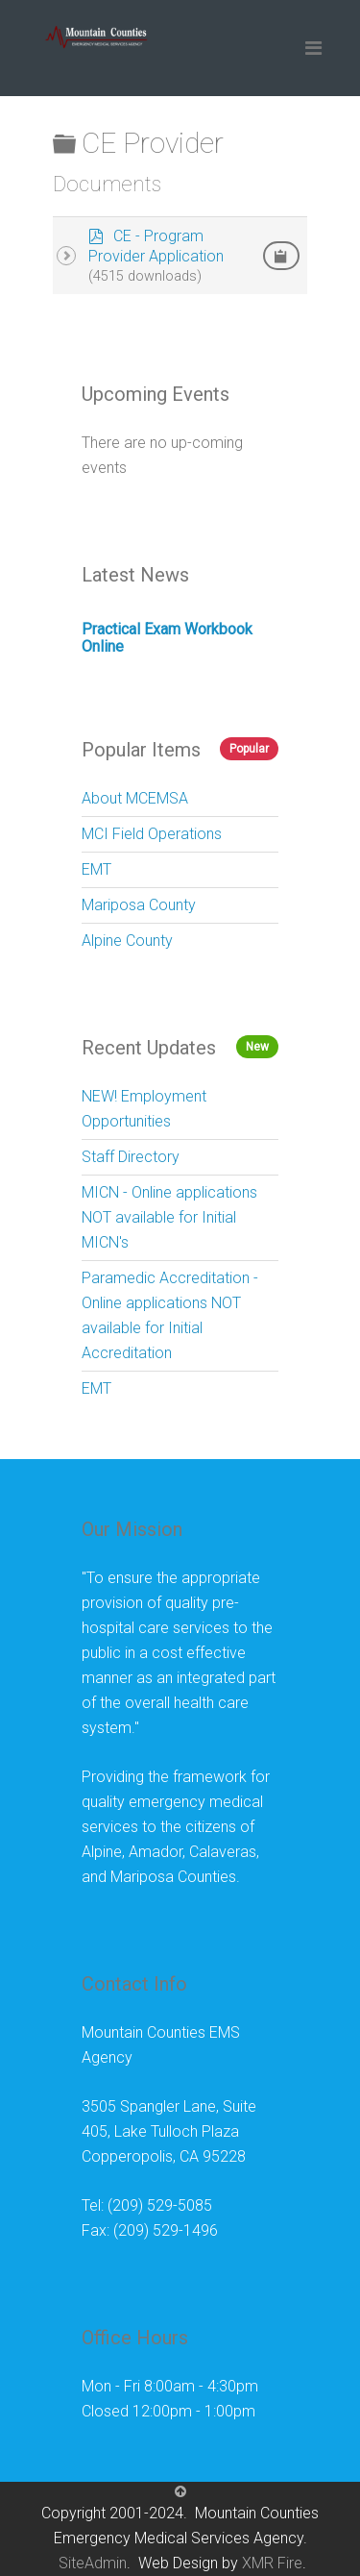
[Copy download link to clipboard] (281, 255)
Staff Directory (131, 1157)
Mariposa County (139, 905)
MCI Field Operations (152, 834)
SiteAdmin (93, 2563)
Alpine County (127, 940)
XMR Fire (272, 2563)
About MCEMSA (135, 798)
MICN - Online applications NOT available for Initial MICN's (169, 1217)
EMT (96, 869)
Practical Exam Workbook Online (167, 638)
